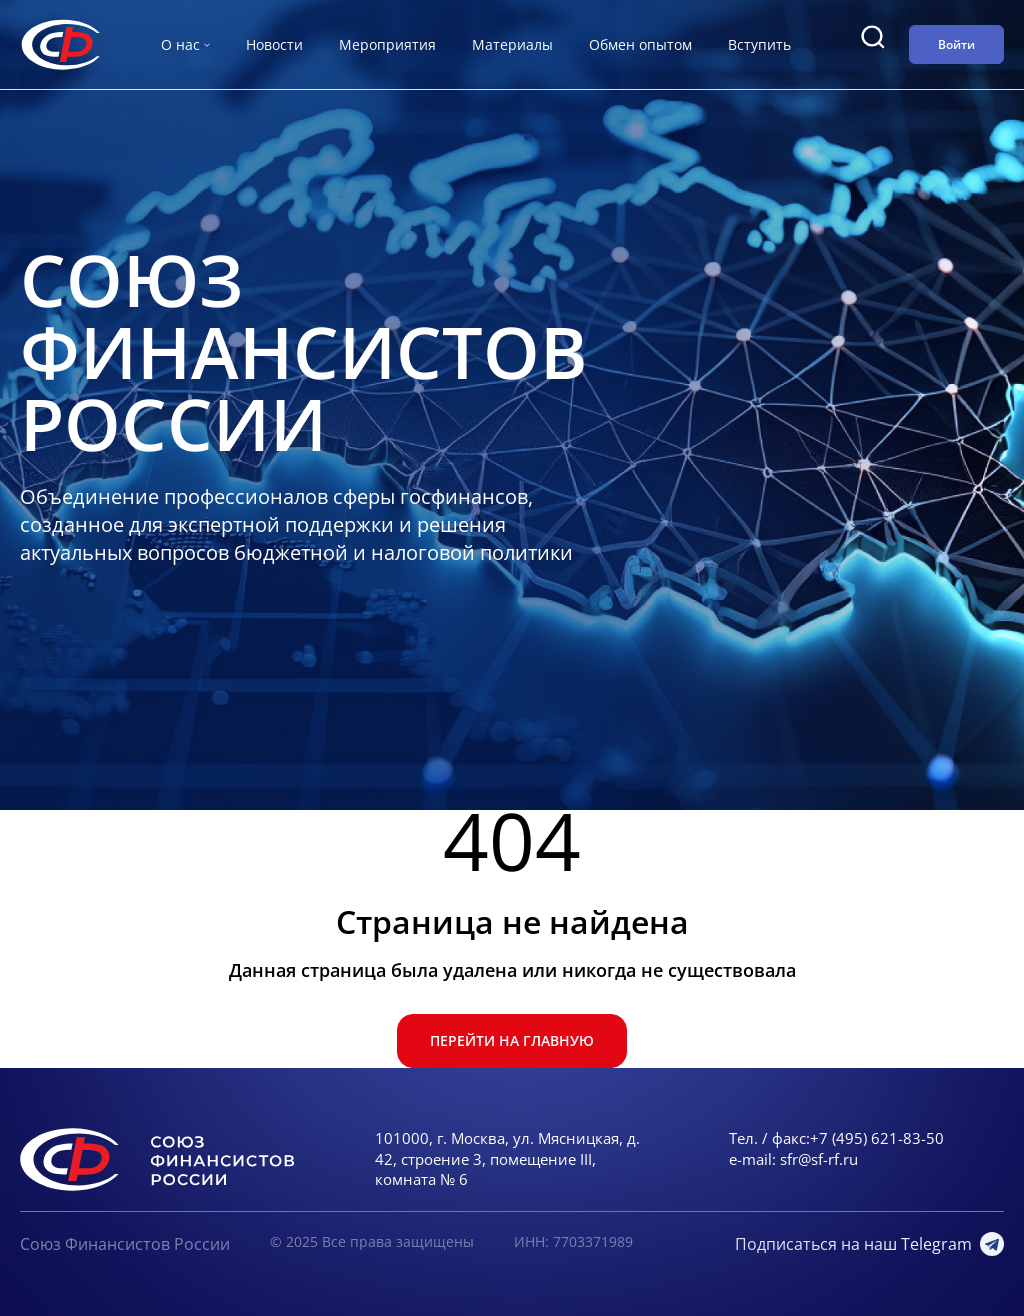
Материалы (512, 44)
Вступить (759, 44)
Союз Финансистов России (125, 1244)
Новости (274, 44)
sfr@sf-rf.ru (819, 1159)
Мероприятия (387, 44)
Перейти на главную (512, 1040)
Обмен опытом (640, 44)
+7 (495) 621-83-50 (877, 1138)
